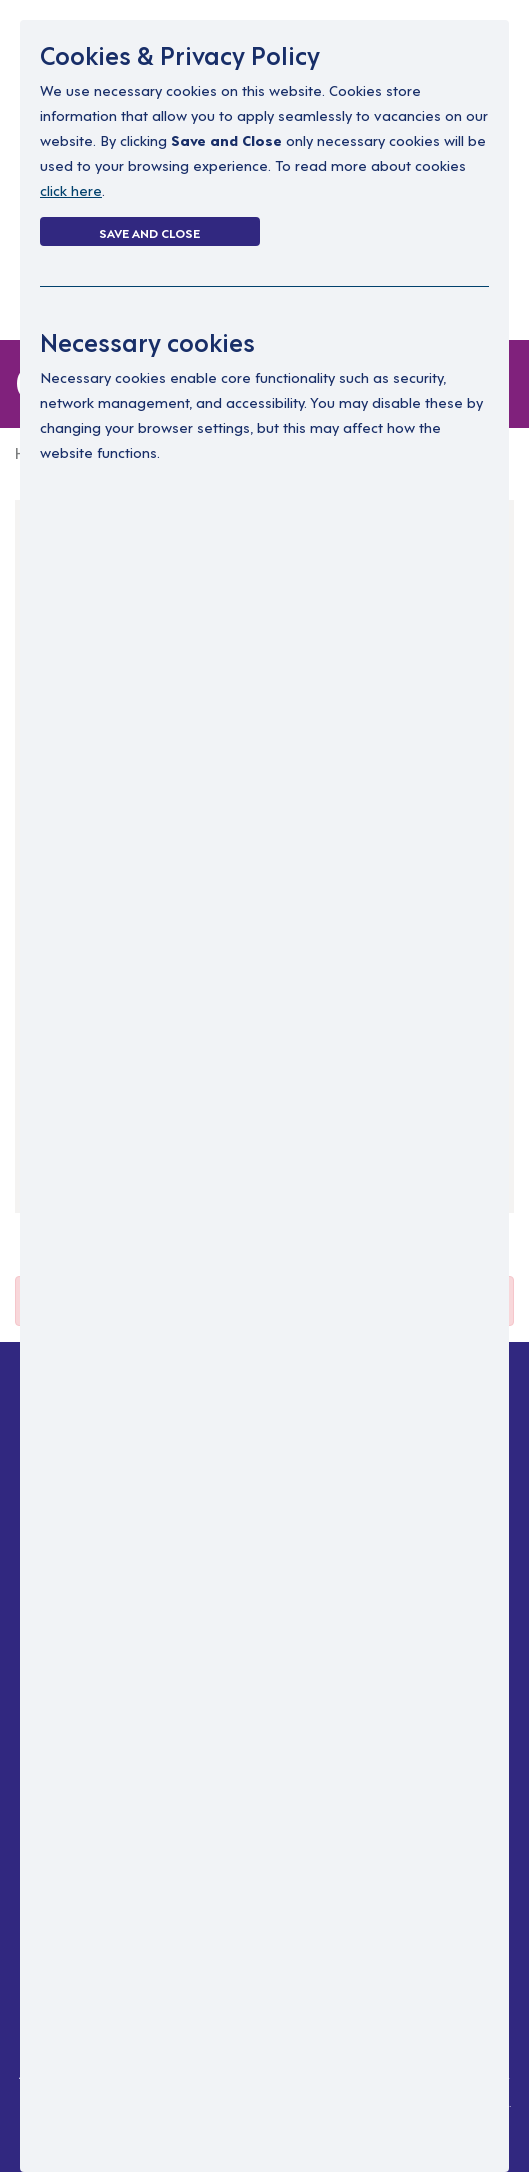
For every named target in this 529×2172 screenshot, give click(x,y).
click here (71, 189)
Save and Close (149, 232)
